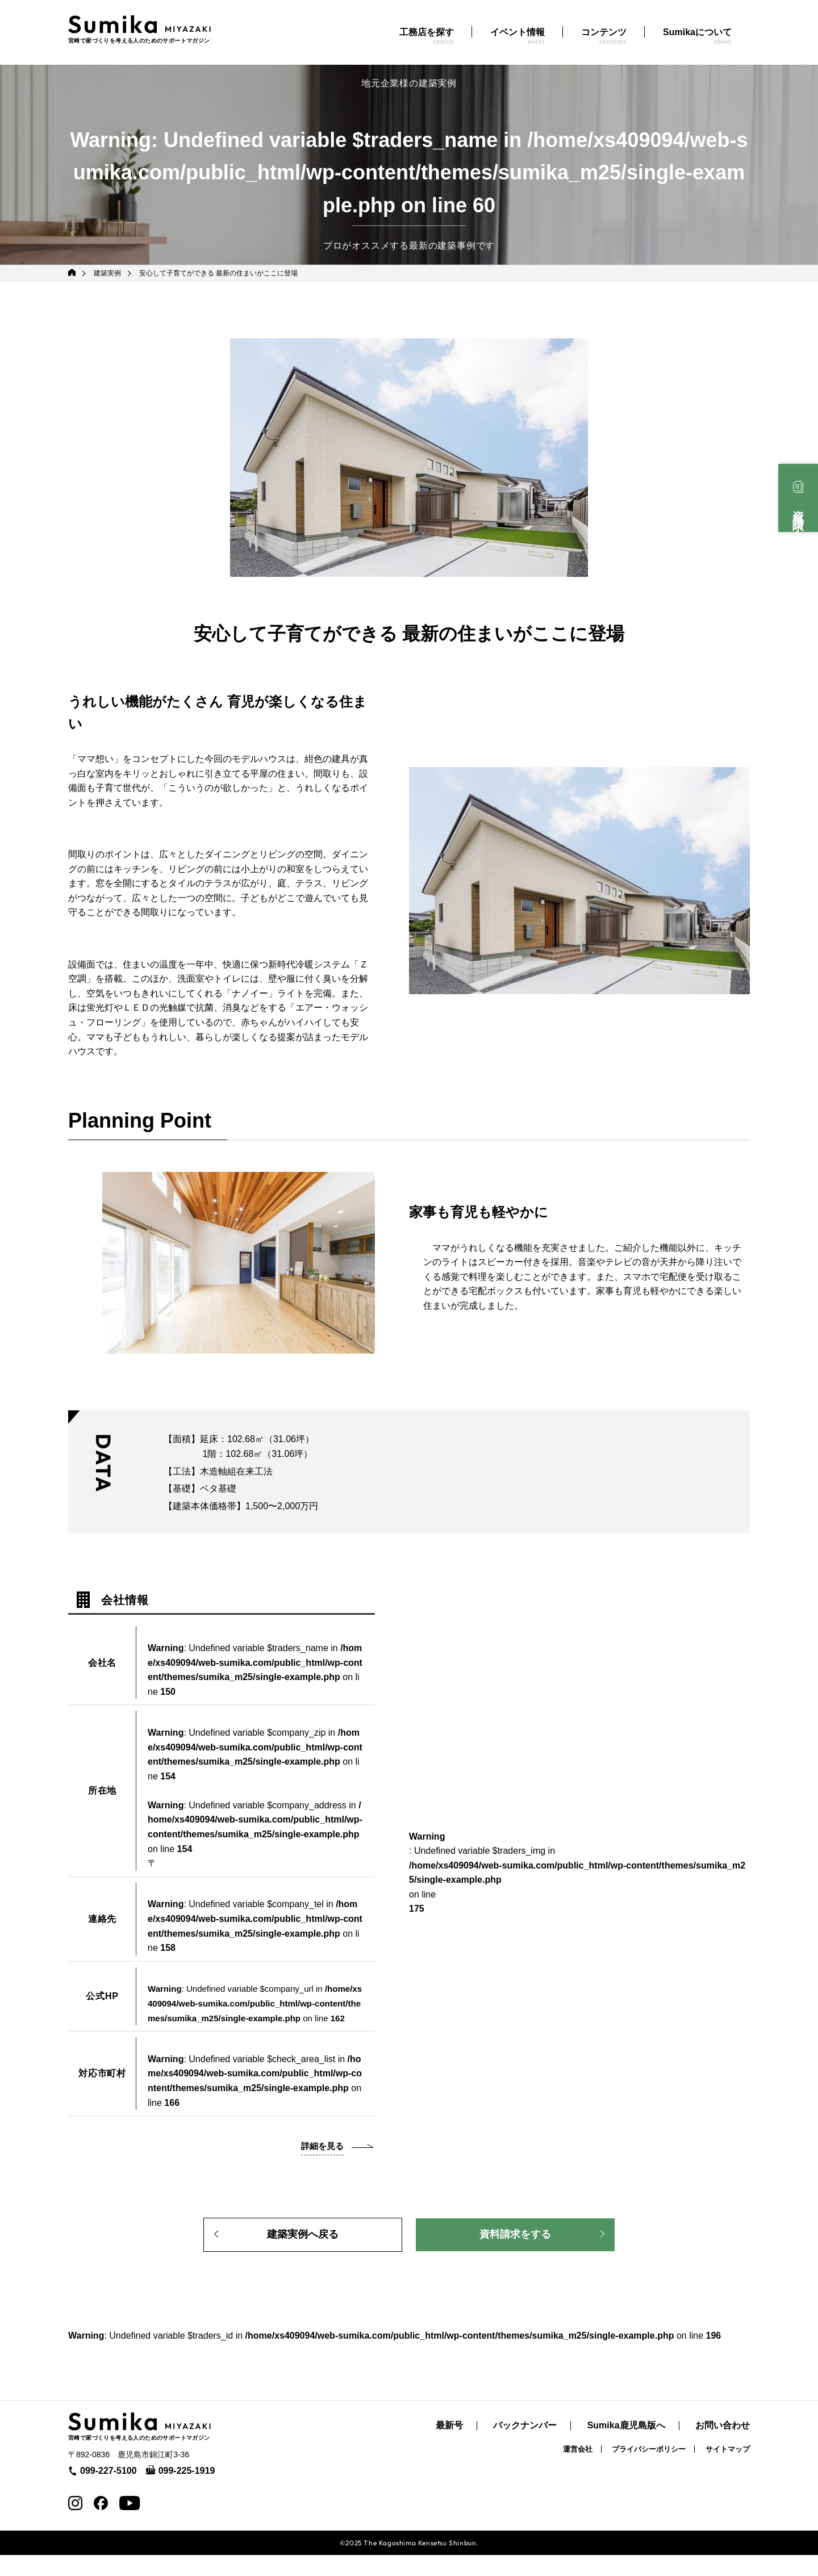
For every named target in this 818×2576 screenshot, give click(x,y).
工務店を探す (426, 36)
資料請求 (798, 508)
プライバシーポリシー (649, 2470)
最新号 (449, 2446)
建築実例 (108, 273)
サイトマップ (728, 2470)
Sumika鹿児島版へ (626, 2446)
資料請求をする (515, 2252)
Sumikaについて (697, 36)
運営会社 (577, 2470)
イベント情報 (517, 36)
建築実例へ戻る (303, 2252)
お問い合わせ (722, 2446)
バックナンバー (525, 2446)
